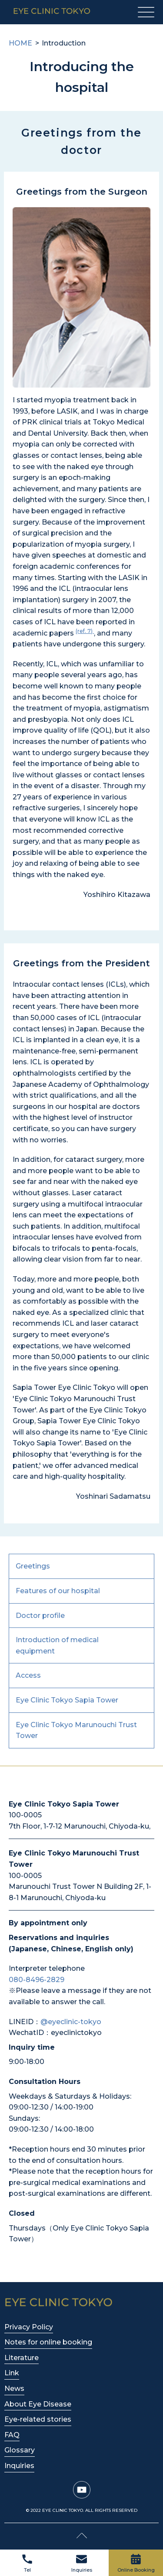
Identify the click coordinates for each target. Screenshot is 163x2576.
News (14, 2388)
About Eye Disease (37, 2404)
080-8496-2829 (36, 1980)
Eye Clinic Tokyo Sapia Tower (67, 1700)
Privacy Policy (28, 2327)
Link (11, 2373)
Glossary (19, 2450)
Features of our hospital (58, 1591)
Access (28, 1675)
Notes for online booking (48, 2342)
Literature (21, 2358)
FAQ (12, 2435)
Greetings (33, 1566)
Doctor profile (40, 1615)
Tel (27, 2563)
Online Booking (136, 2563)
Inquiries (81, 2563)
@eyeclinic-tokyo (70, 2022)
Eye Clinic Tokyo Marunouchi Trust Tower (76, 1730)
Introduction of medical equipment (57, 1645)
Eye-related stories (37, 2419)
